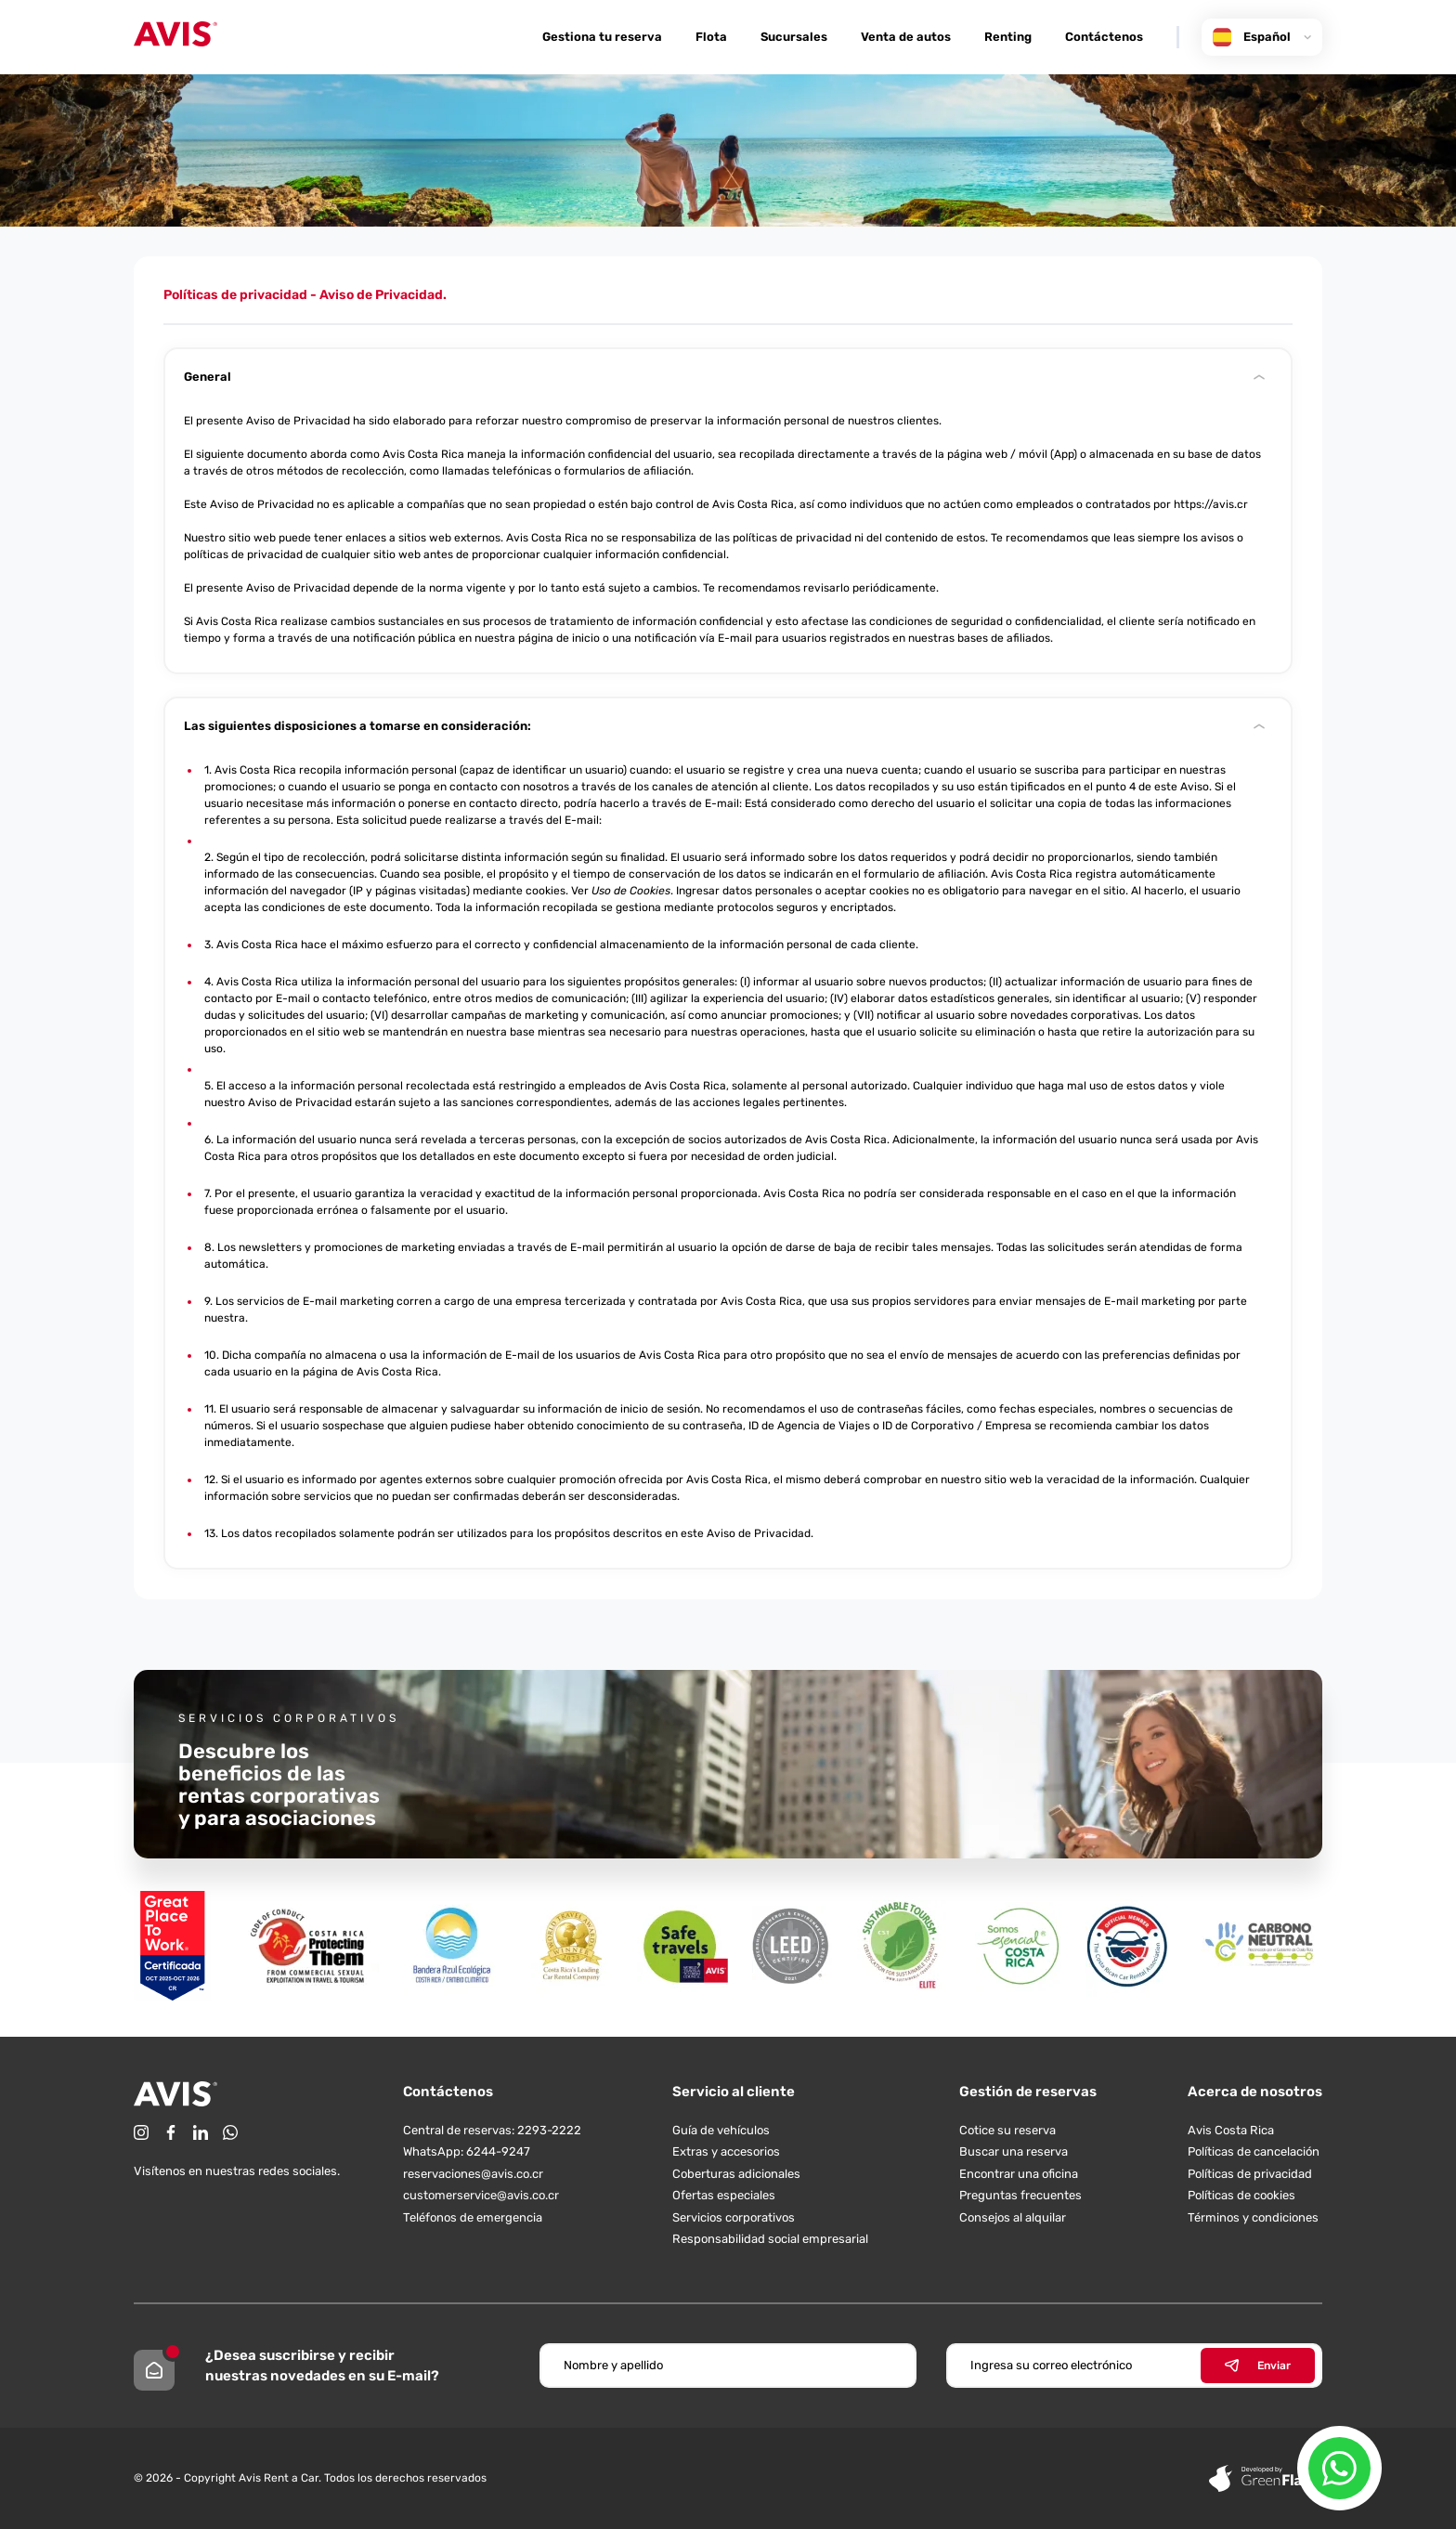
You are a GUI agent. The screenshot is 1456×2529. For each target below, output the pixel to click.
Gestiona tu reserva (602, 37)
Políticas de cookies (1241, 2195)
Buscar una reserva (1013, 2151)
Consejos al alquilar (1012, 2217)
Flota (711, 37)
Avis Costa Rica (1231, 2130)
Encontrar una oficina (1018, 2174)
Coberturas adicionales (736, 2174)
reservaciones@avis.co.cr (473, 2174)
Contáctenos (1104, 37)
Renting (1008, 37)
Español (1262, 37)
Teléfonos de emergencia (472, 2217)
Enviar (1258, 2365)
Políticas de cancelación (1254, 2151)
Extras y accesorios (726, 2151)
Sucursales (793, 37)
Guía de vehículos (721, 2130)
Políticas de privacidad (1250, 2174)
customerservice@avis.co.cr (481, 2195)
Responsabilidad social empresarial (770, 2239)
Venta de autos (906, 37)
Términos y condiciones (1253, 2217)
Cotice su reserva (1007, 2130)
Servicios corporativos (733, 2217)
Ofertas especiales (723, 2195)
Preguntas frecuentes (1020, 2195)
